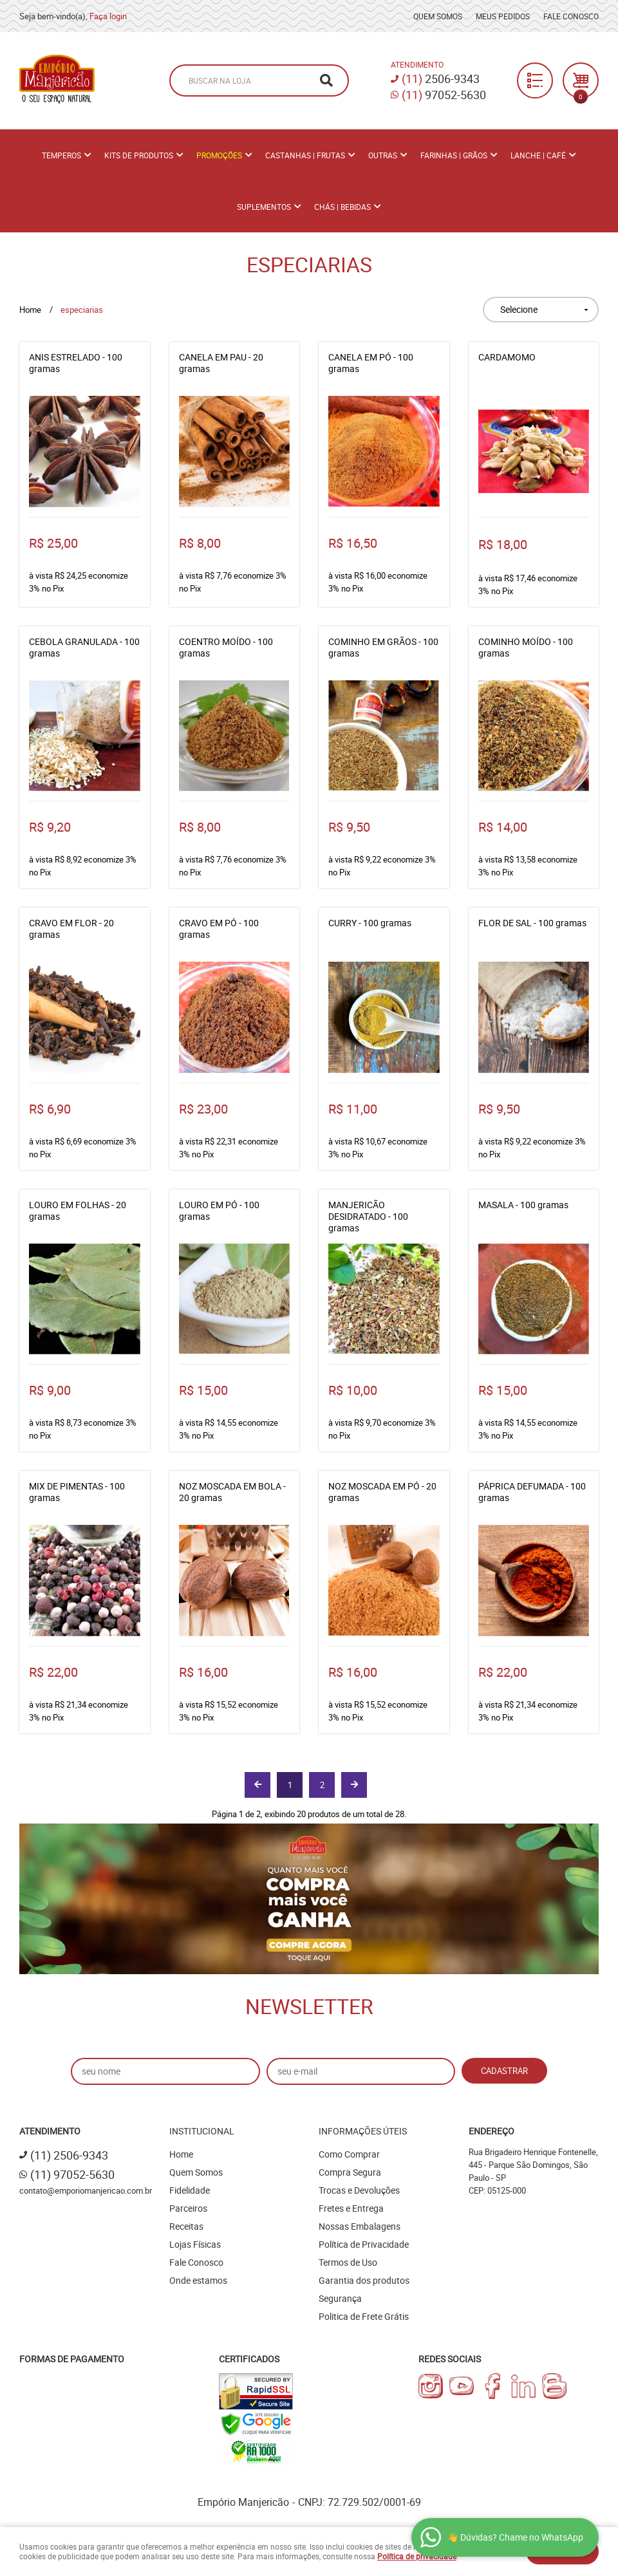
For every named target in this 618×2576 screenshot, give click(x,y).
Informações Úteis (363, 2131)
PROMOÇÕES (219, 155)
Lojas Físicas (195, 2244)
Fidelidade (189, 2190)
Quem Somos (437, 16)
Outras (382, 155)
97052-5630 (444, 94)
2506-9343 (441, 78)
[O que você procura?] (326, 80)
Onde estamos (198, 2280)
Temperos (61, 155)
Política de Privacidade (364, 2244)
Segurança (340, 2298)
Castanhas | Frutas (305, 155)
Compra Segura (350, 2172)
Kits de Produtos (138, 155)
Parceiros (188, 2208)
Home (181, 2154)
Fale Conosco (571, 16)
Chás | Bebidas (342, 206)
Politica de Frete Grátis (364, 2316)
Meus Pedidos (503, 16)
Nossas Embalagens (359, 2226)
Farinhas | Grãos (453, 155)
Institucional (201, 2131)
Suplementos (264, 206)
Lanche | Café (538, 155)
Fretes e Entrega (351, 2208)
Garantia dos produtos (364, 2280)
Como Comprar (349, 2154)
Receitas (186, 2226)
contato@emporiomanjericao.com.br (85, 2190)
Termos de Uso (348, 2262)
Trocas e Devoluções (359, 2190)
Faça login (108, 16)
